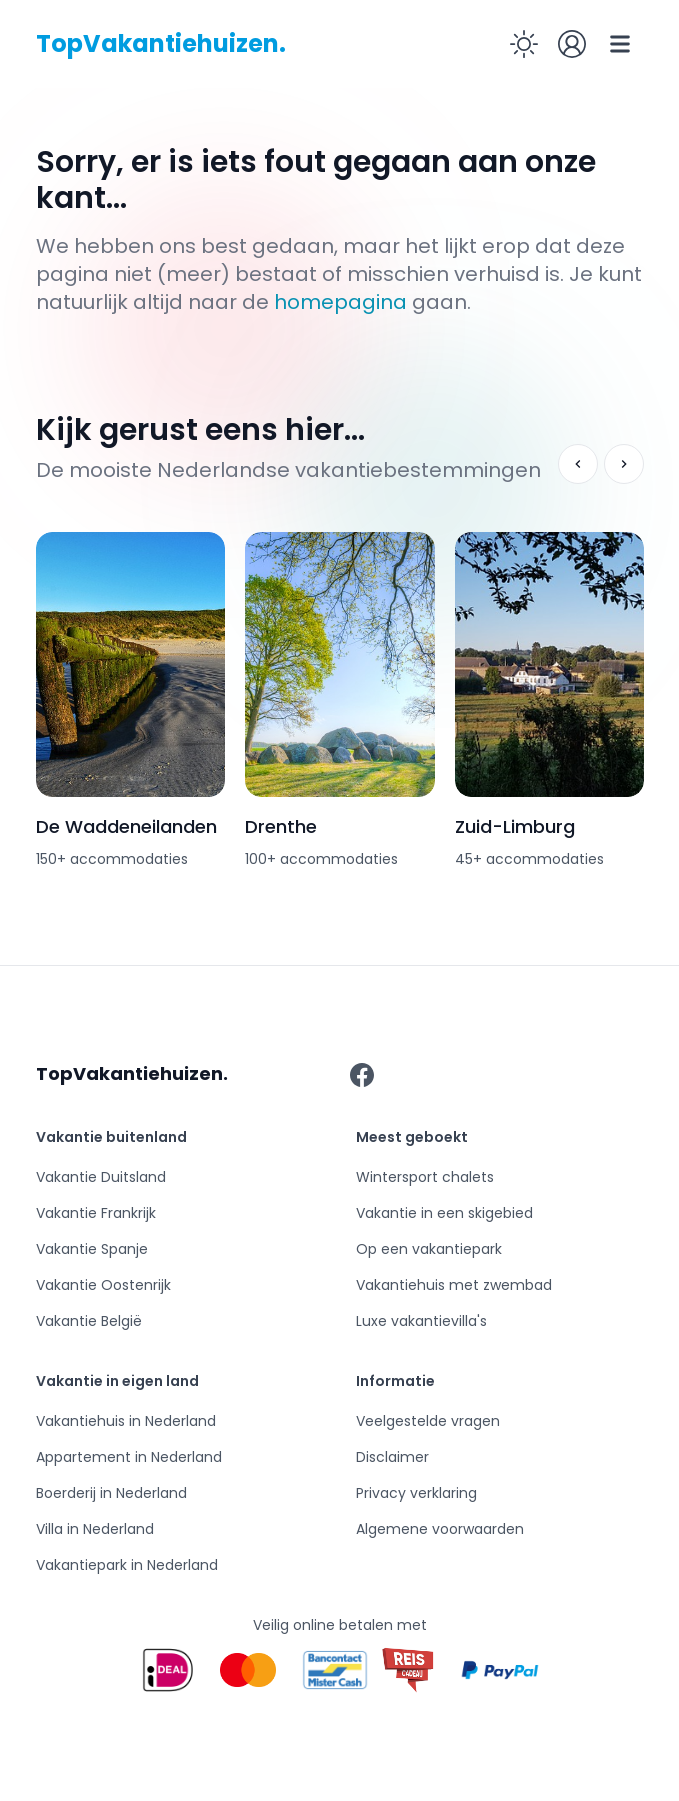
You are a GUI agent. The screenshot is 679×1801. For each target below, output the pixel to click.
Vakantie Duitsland (101, 1177)
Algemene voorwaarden (440, 1529)
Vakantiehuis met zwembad (454, 1285)
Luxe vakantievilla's (421, 1321)
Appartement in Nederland (129, 1457)
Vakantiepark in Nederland (127, 1565)
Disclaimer (392, 1457)
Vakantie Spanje (92, 1249)
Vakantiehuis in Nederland (126, 1421)
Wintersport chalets (425, 1177)
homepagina (340, 302)
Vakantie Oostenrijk (103, 1285)
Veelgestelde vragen (428, 1421)
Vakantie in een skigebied (444, 1213)
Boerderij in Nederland (111, 1493)
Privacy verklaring (416, 1493)
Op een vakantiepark (429, 1249)
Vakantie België (89, 1321)
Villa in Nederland (95, 1529)
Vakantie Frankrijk (96, 1213)
